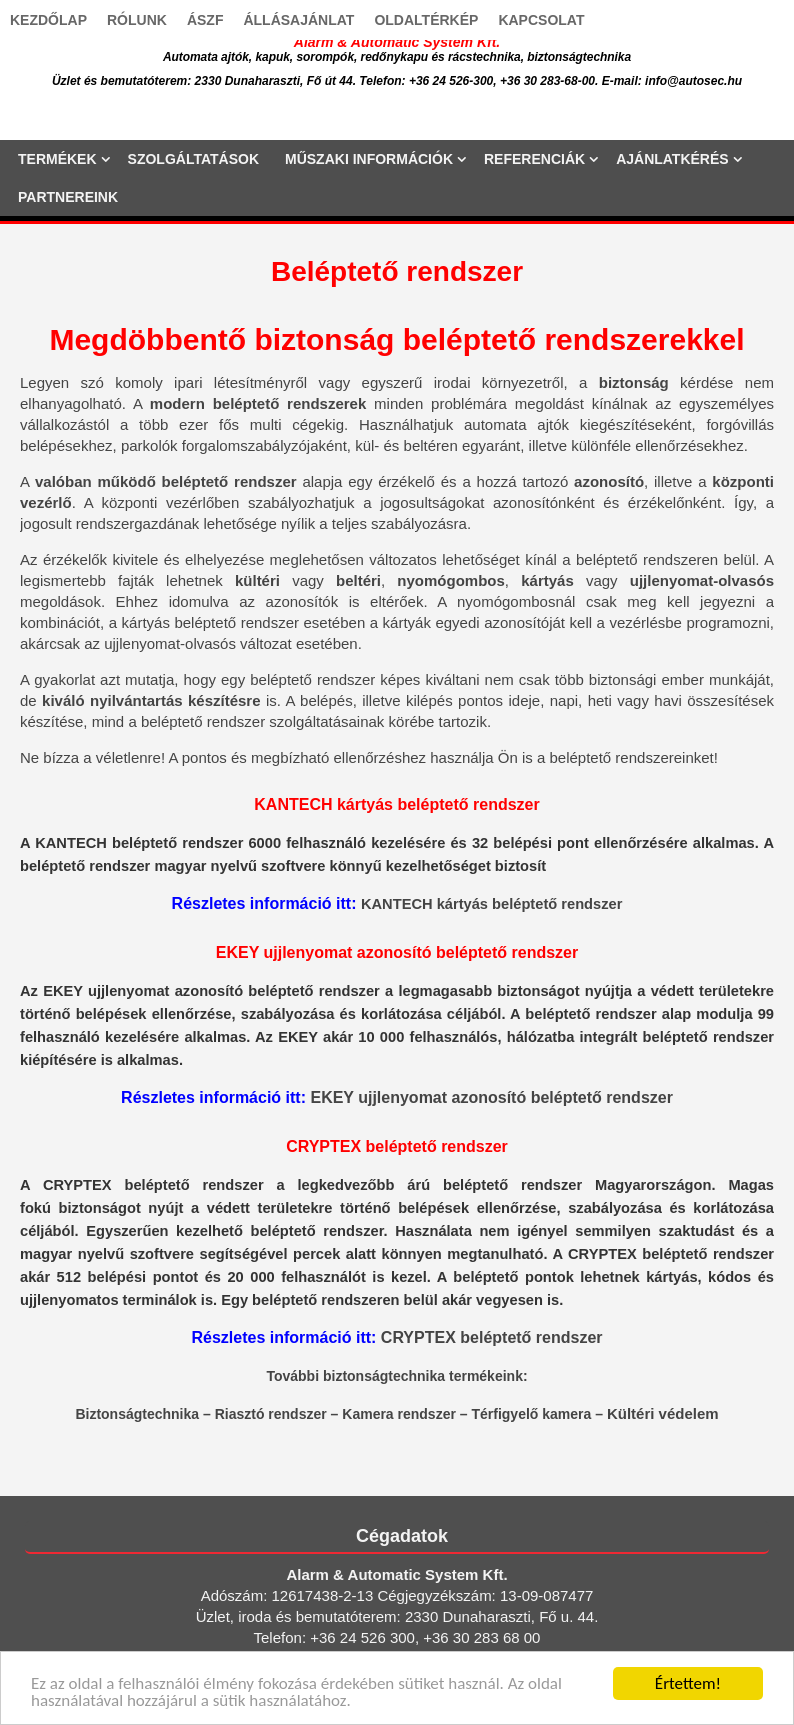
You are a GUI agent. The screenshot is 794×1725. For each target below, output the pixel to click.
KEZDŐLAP (48, 20)
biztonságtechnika (384, 1376)
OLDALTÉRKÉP (426, 20)
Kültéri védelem (663, 1413)
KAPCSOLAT (541, 20)
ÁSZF (205, 20)
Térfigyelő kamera (531, 1414)
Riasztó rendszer (271, 1414)
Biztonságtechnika (137, 1414)
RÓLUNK (137, 20)
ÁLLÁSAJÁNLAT (298, 20)
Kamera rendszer (399, 1414)
